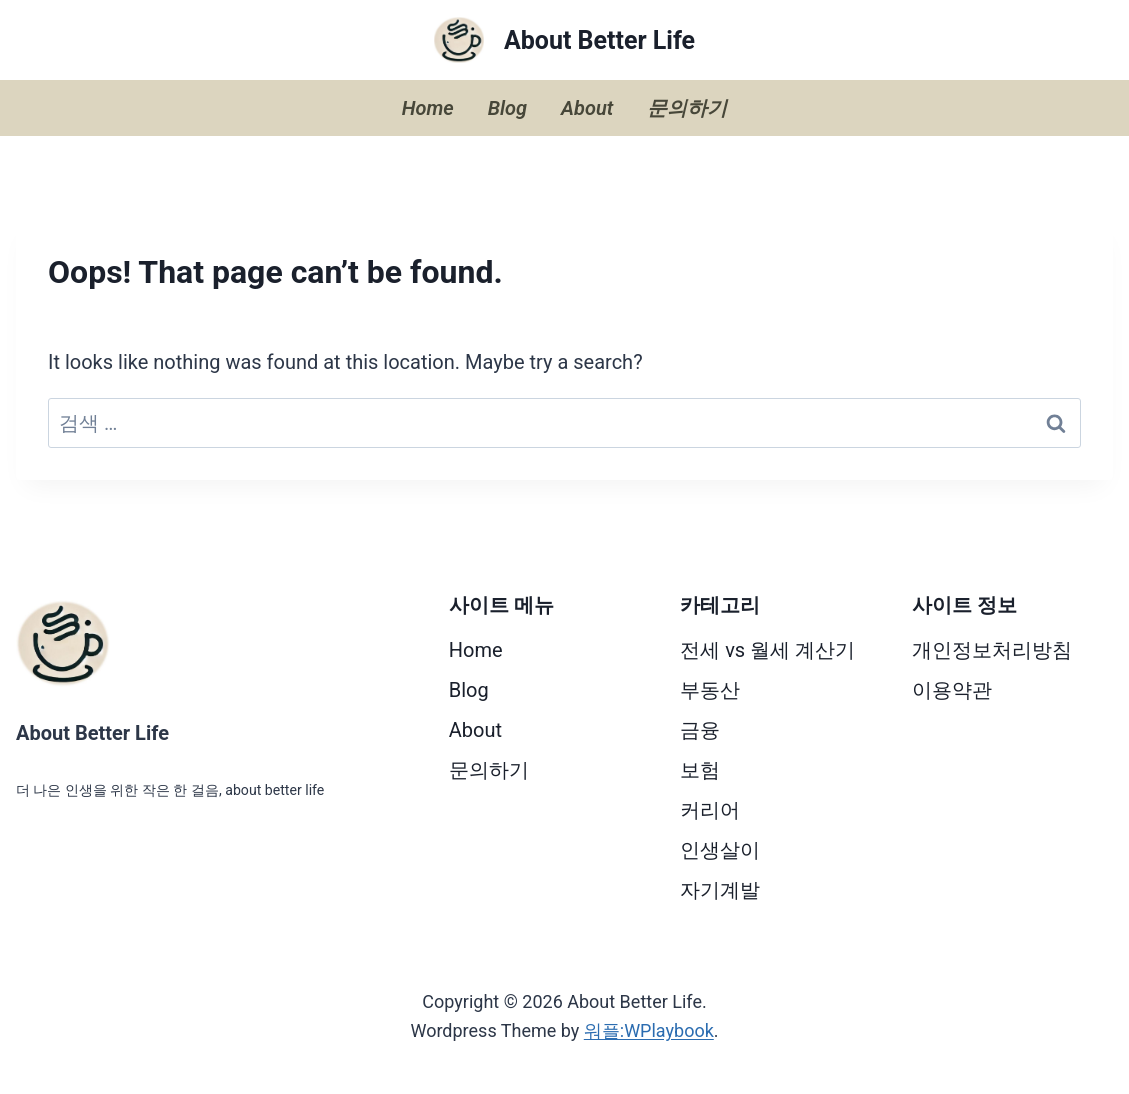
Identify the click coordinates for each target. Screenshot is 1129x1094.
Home (428, 108)
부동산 (710, 690)
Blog (507, 108)
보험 (700, 770)
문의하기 (687, 108)
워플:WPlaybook (649, 1030)
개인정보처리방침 (992, 650)
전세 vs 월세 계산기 (767, 650)
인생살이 (720, 850)
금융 (700, 730)
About (587, 108)
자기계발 (720, 890)
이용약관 (952, 690)
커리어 (710, 810)
